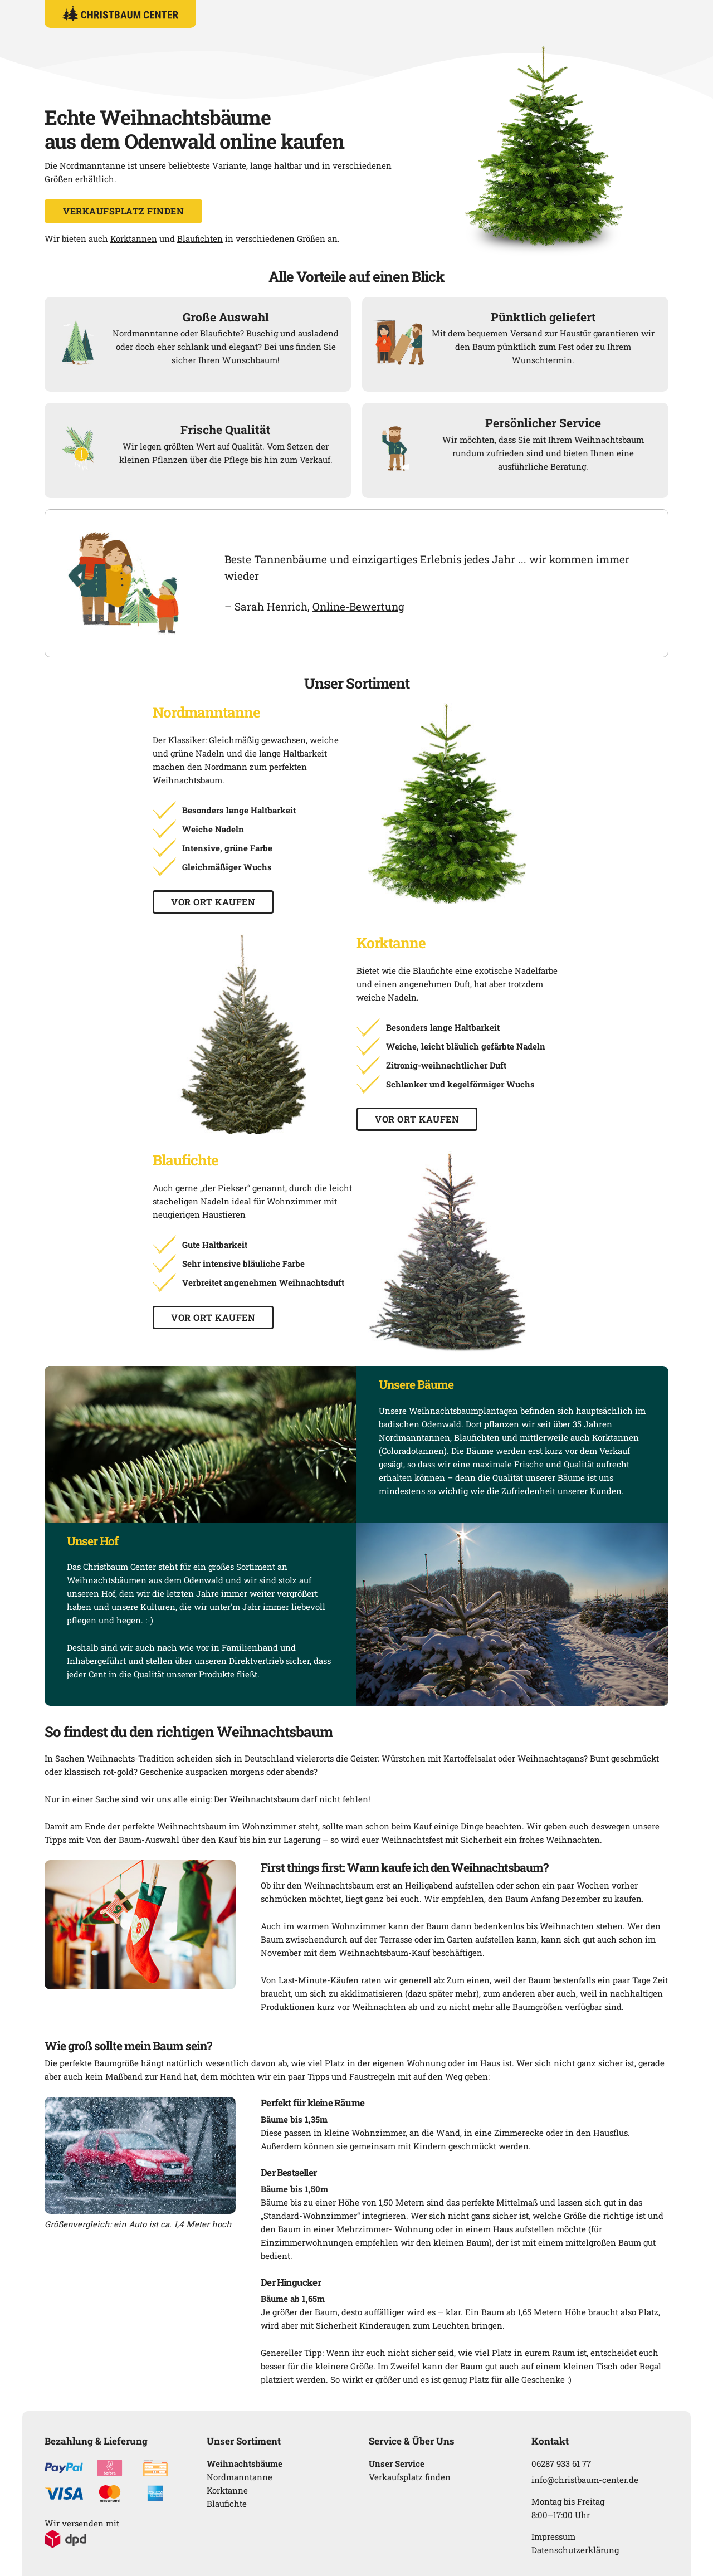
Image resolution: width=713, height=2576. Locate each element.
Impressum (553, 2536)
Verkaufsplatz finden (123, 211)
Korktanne (227, 2490)
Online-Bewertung (358, 606)
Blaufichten (200, 238)
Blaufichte (227, 2503)
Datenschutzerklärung (575, 2549)
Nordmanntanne (239, 2476)
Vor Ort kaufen (213, 902)
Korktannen (133, 238)
